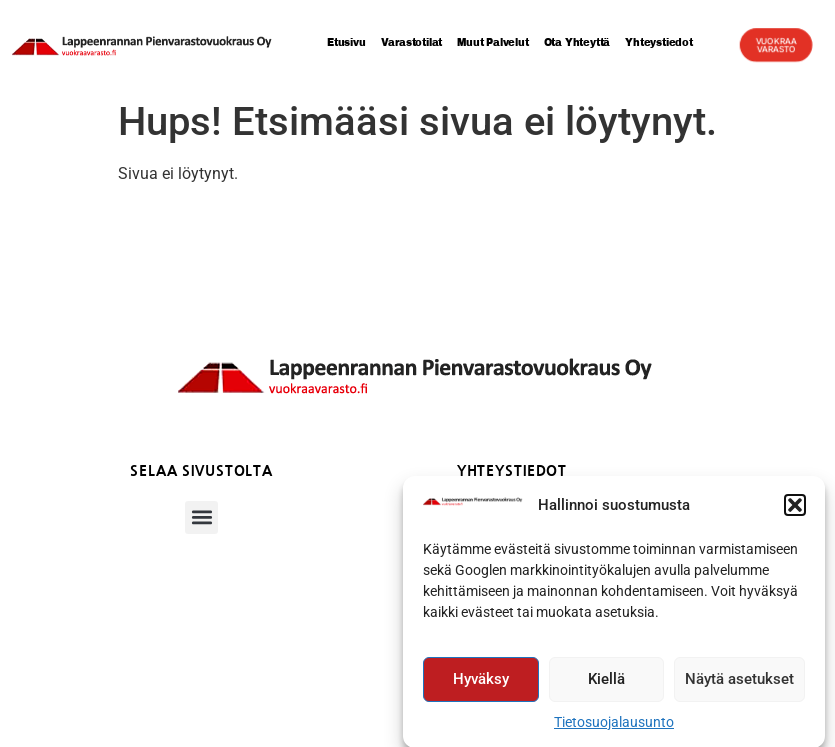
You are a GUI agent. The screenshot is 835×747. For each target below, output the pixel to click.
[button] (795, 509)
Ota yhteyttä (577, 42)
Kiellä (606, 683)
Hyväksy (481, 683)
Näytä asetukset (739, 683)
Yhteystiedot (665, 43)
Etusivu (346, 42)
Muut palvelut (493, 42)
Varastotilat (412, 42)
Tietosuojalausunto (614, 726)
